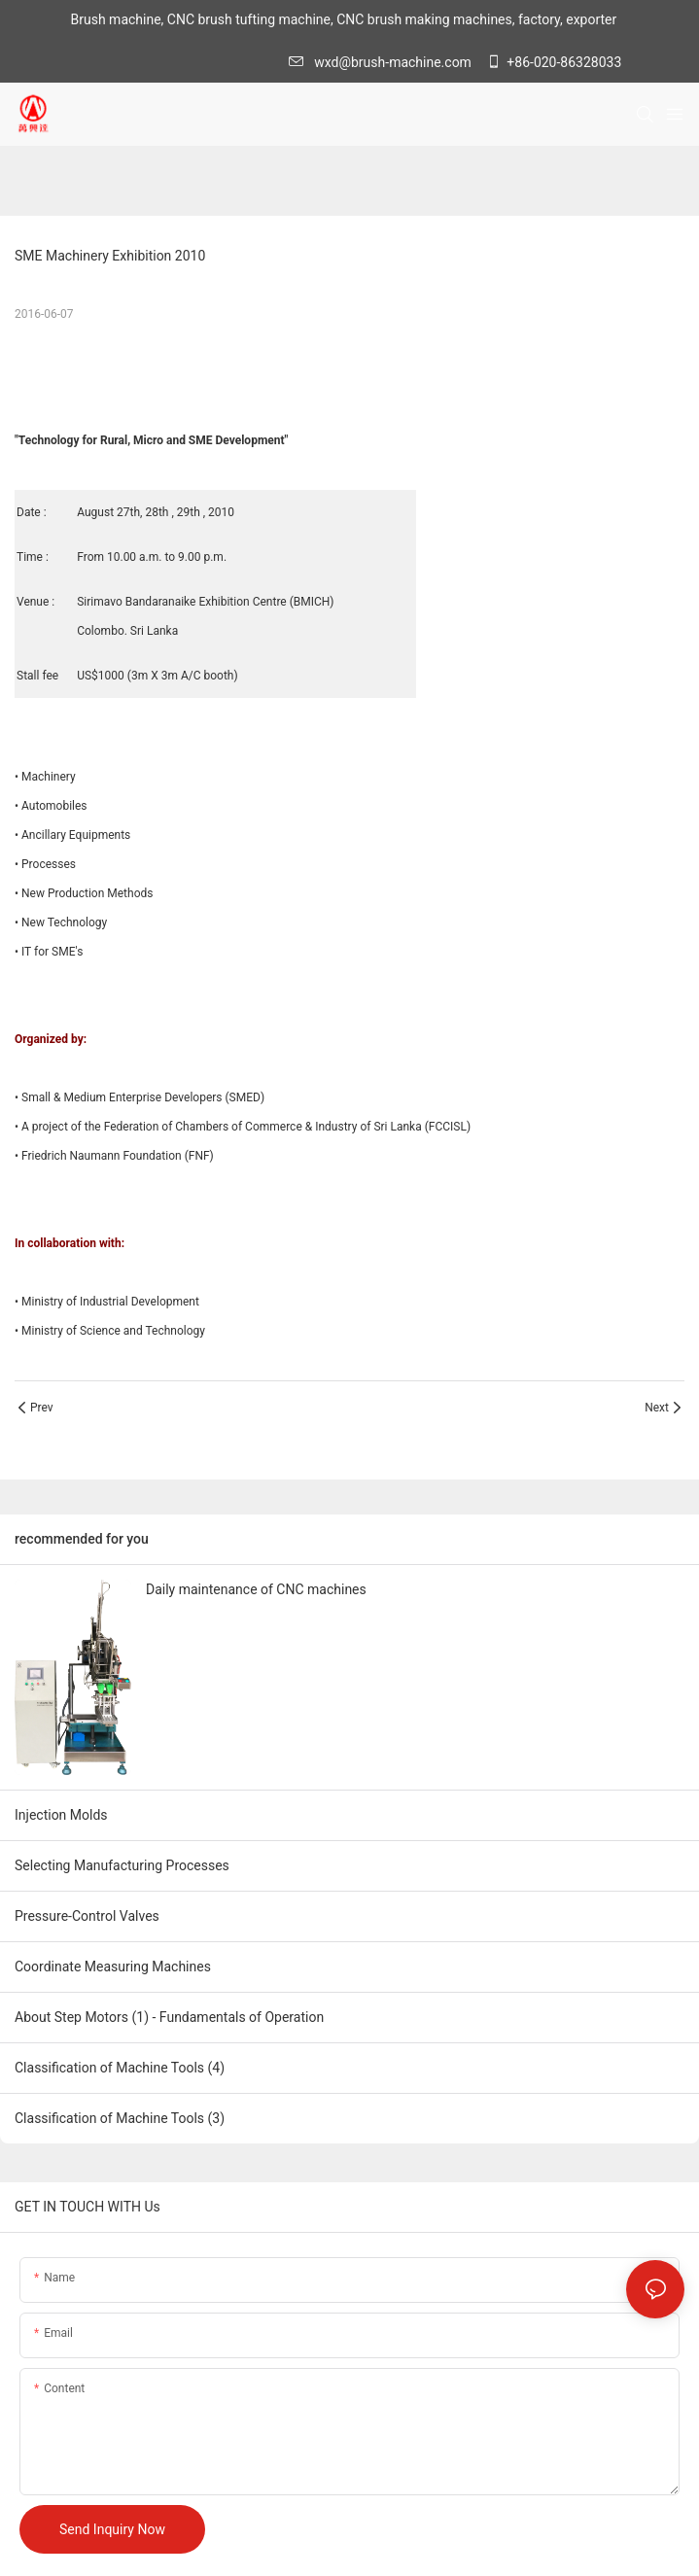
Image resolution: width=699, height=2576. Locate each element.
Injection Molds (61, 1815)
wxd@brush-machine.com (385, 62)
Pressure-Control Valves (87, 1916)
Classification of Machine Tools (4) (120, 2067)
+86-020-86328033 (553, 62)
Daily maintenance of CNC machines (256, 1589)
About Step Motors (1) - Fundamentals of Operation (169, 2017)
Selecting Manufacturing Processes (122, 1865)
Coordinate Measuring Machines (113, 1966)
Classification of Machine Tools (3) (120, 2118)
